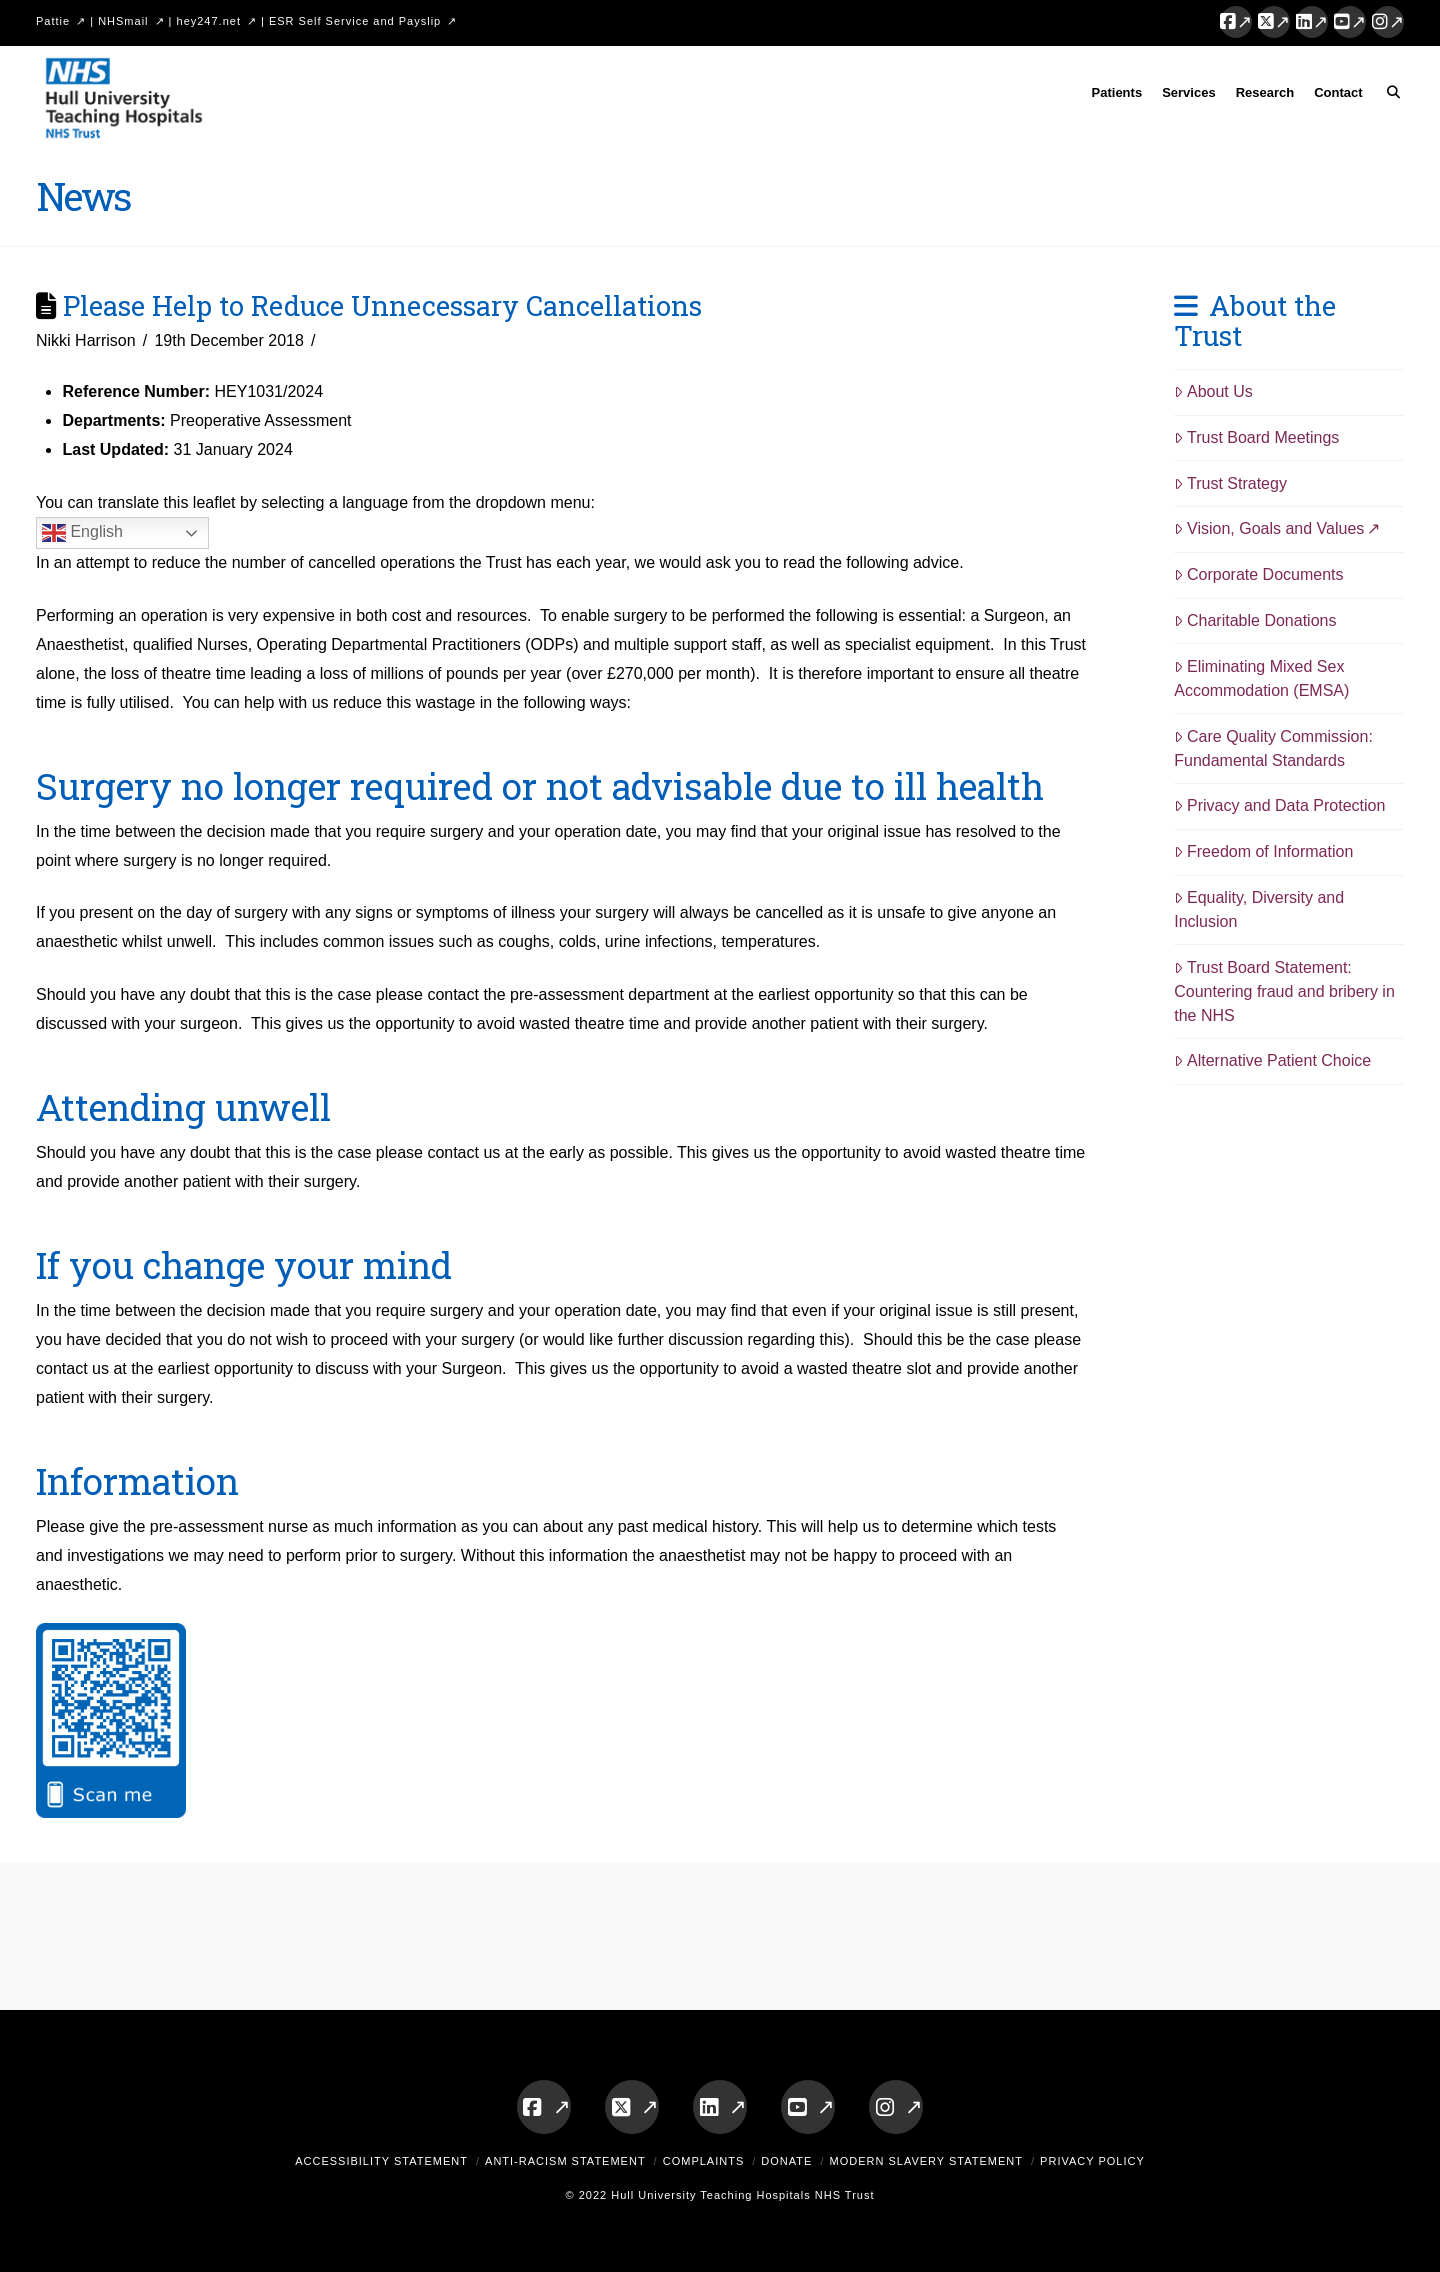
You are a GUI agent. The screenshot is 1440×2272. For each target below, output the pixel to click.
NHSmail (123, 21)
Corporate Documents (1258, 574)
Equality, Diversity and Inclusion (1259, 909)
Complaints (704, 2161)
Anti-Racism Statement (565, 2161)
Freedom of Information (1263, 851)
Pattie (53, 21)
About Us (1213, 391)
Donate (786, 2161)
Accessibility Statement (381, 2161)
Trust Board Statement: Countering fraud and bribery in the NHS (1284, 991)
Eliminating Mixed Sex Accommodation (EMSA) (1261, 678)
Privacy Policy (1092, 2161)
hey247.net (209, 21)
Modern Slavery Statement (926, 2161)
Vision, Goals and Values (1269, 528)
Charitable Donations (1255, 620)
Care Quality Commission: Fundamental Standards (1273, 748)
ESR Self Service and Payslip (355, 21)
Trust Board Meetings (1256, 437)
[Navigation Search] (1388, 96)
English (82, 533)
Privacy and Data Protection (1279, 805)
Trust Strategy (1230, 483)
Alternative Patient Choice (1272, 1060)
